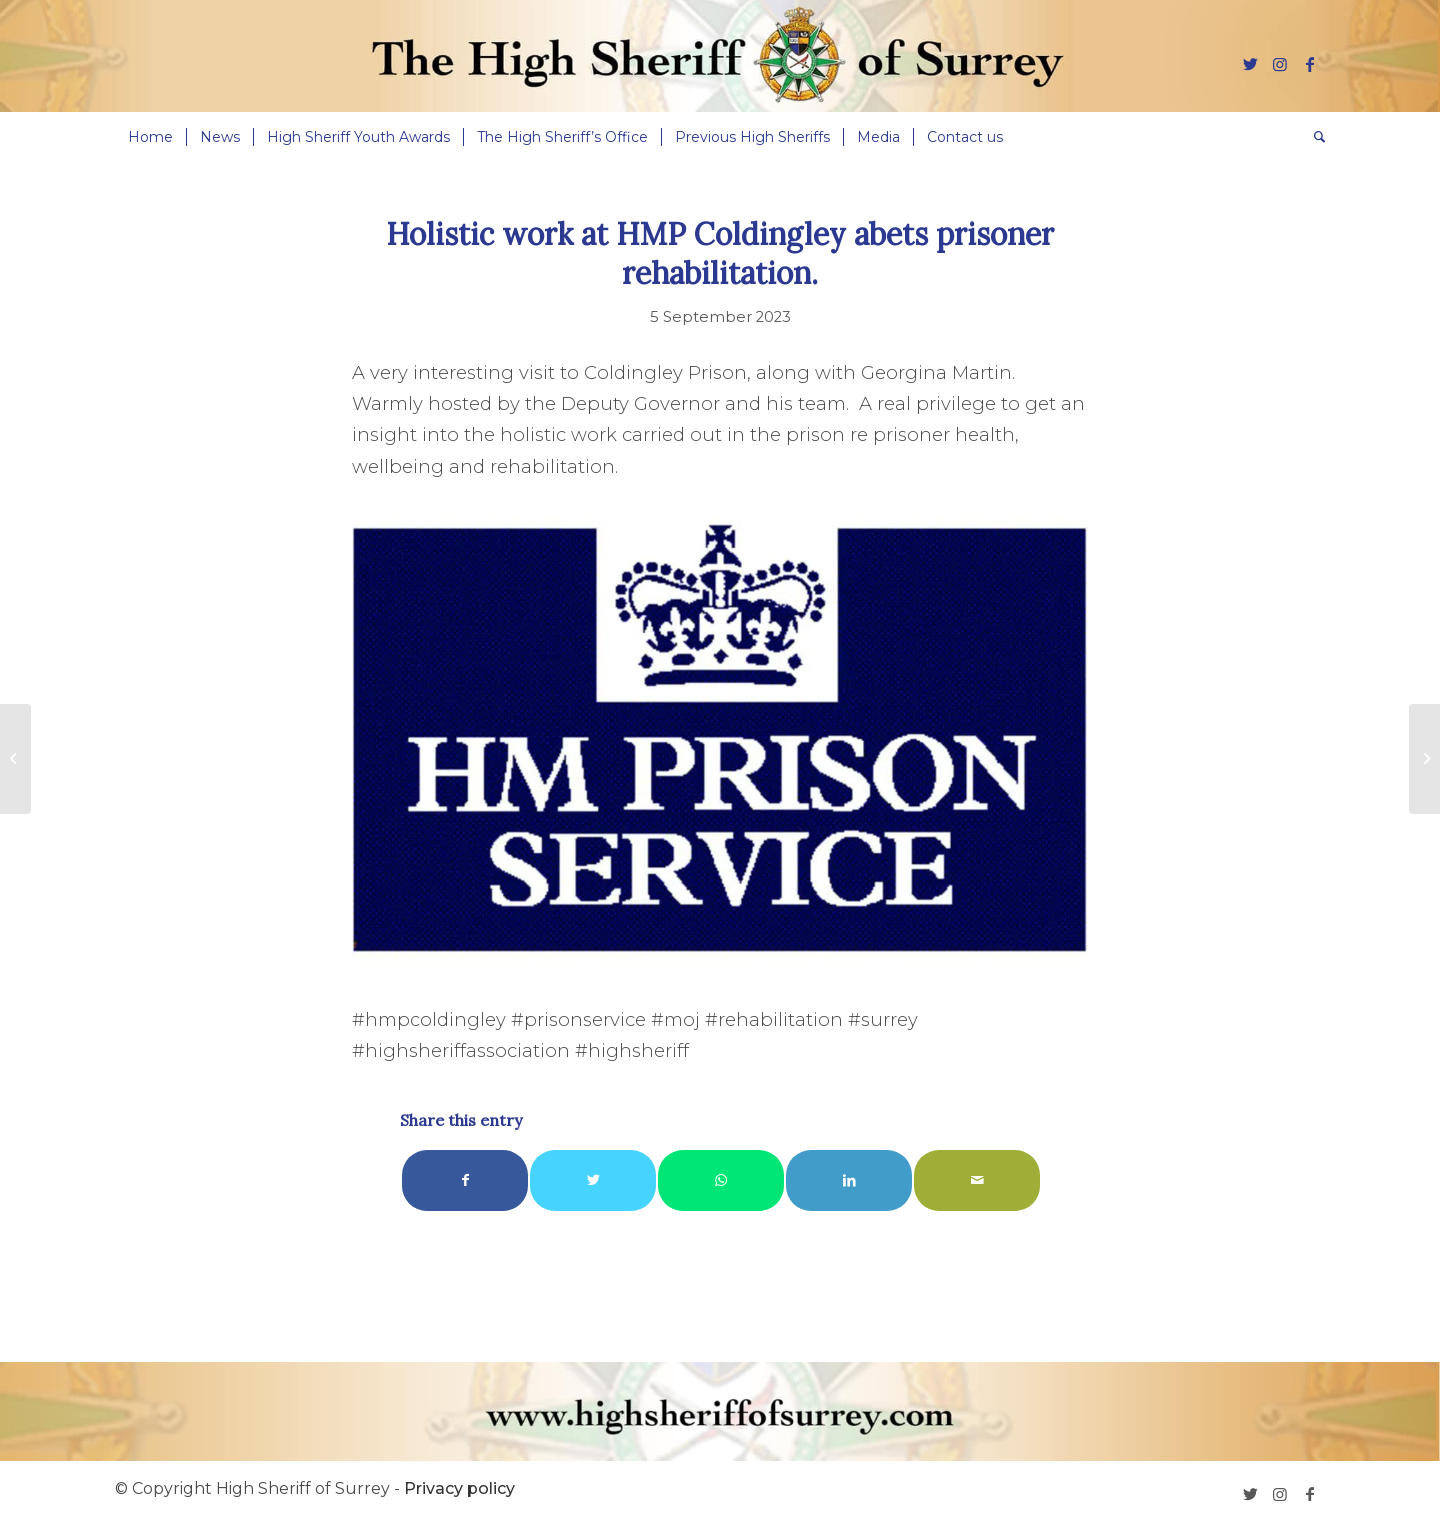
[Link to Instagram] (1280, 64)
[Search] (1313, 137)
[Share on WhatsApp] (721, 1180)
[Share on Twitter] (593, 1180)
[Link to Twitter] (1250, 64)
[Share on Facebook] (465, 1180)
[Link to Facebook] (1310, 64)
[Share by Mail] (977, 1180)
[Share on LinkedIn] (849, 1180)
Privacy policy (459, 1488)
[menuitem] (150, 137)
